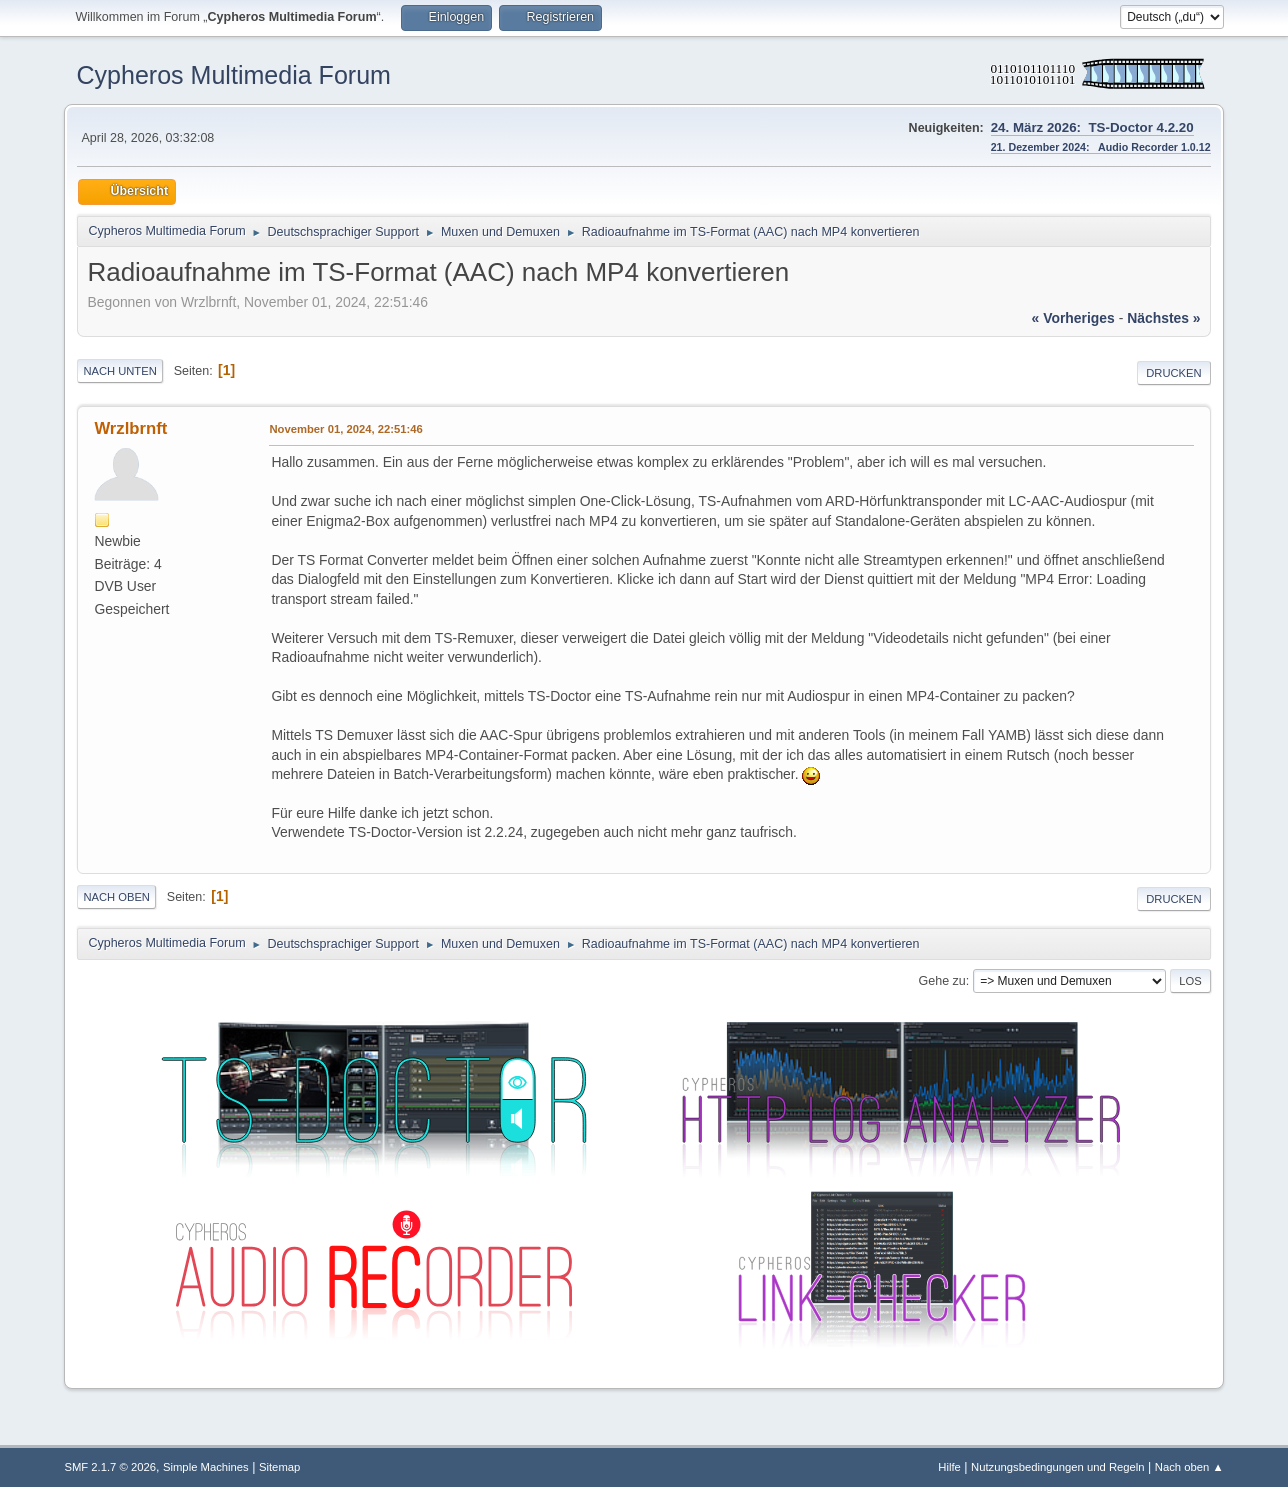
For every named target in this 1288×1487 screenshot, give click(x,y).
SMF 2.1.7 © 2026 (110, 1467)
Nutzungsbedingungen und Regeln (1058, 1467)
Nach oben (116, 897)
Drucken (1173, 373)
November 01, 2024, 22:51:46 (345, 429)
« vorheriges (1073, 318)
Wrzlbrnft (130, 428)
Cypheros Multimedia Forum (233, 75)
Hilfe (949, 1467)
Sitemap (279, 1467)
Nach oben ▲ (1189, 1467)
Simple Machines (206, 1467)
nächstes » (1163, 318)
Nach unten (119, 371)
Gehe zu (942, 981)
